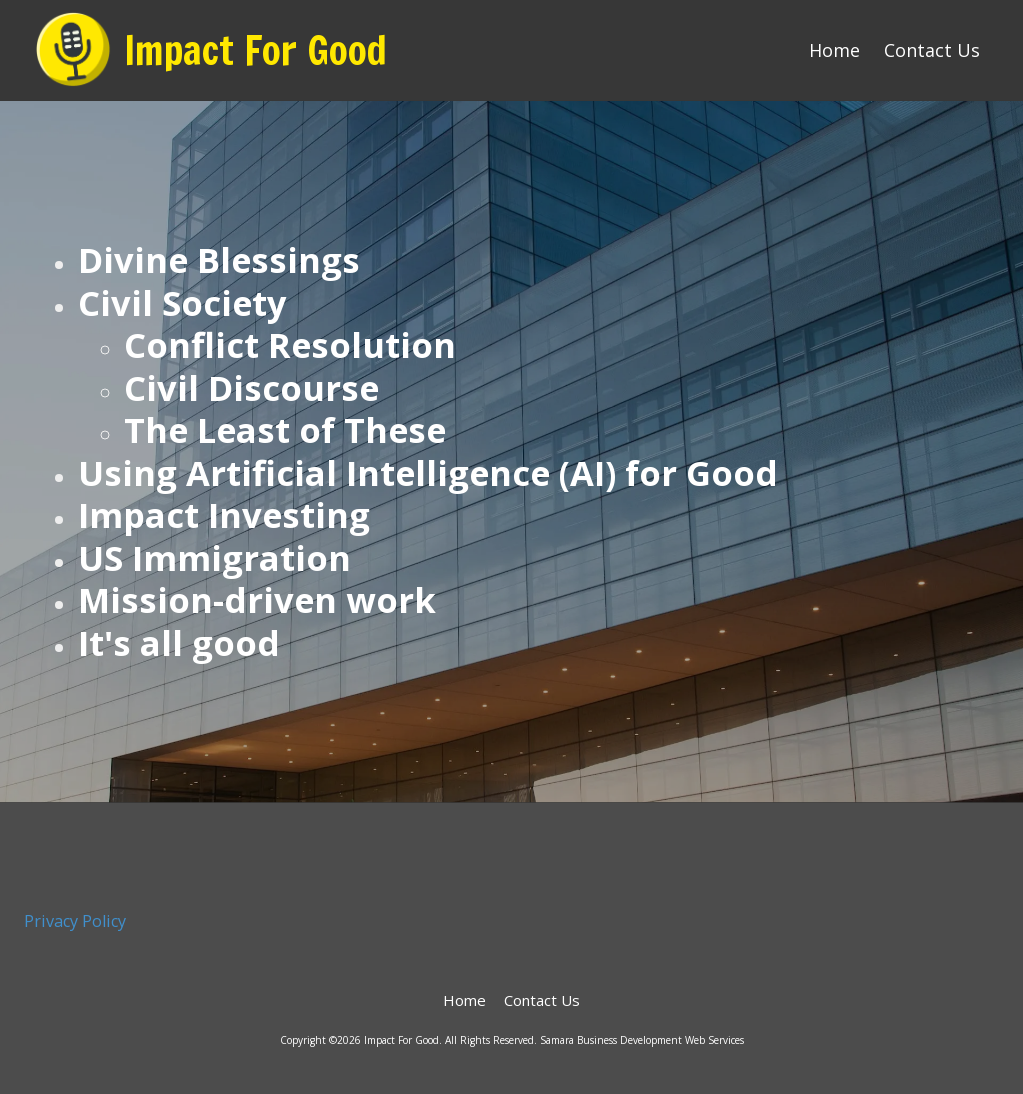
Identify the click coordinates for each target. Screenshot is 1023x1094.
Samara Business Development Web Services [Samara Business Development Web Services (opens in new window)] (642, 1040)
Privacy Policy (75, 921)
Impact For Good (255, 50)
